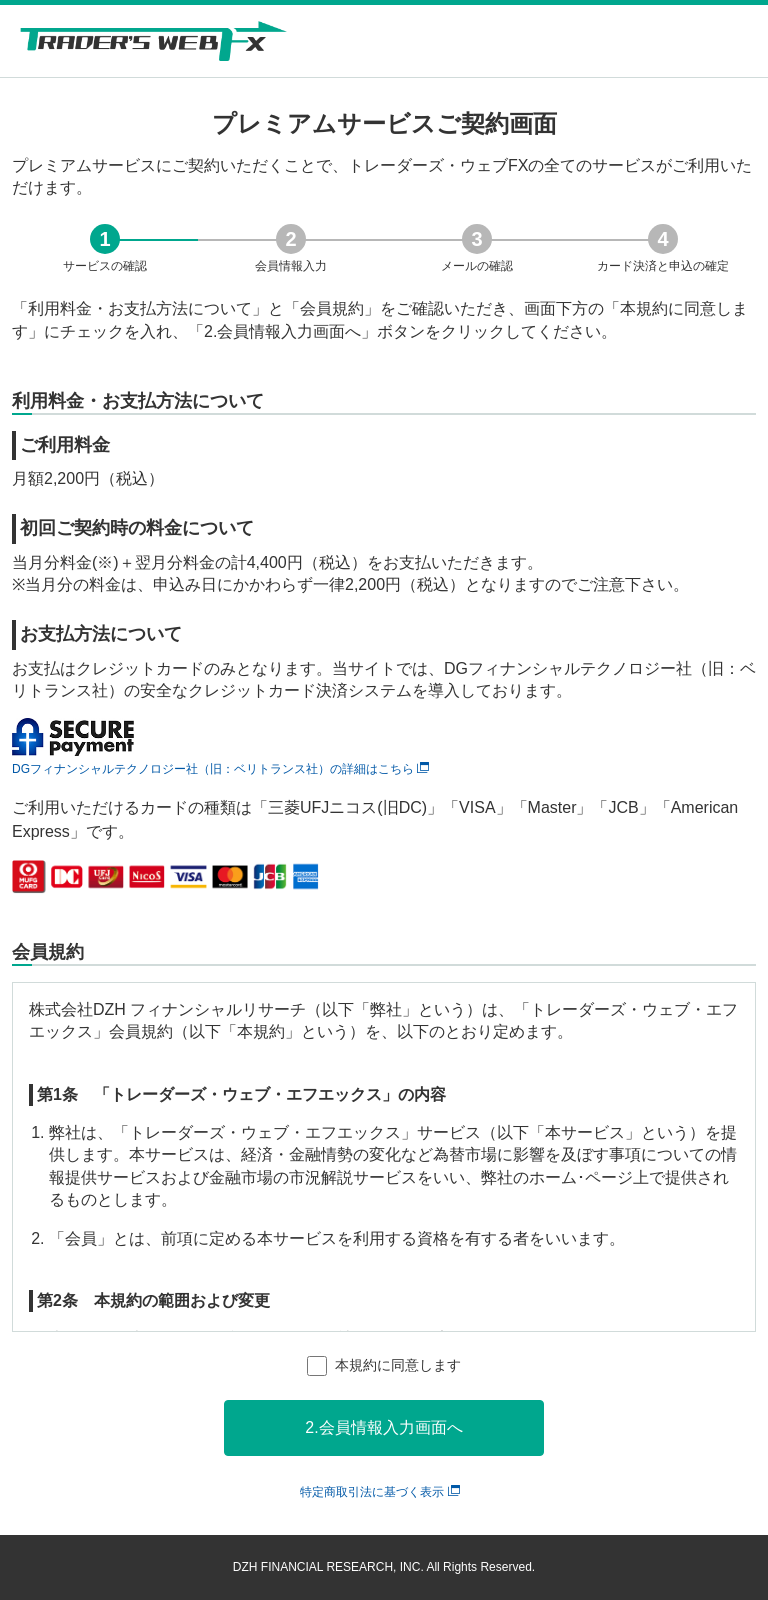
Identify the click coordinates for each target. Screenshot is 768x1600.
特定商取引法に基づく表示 (379, 1492)
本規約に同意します (398, 1365)
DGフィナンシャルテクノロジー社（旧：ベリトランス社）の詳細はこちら (220, 769)
